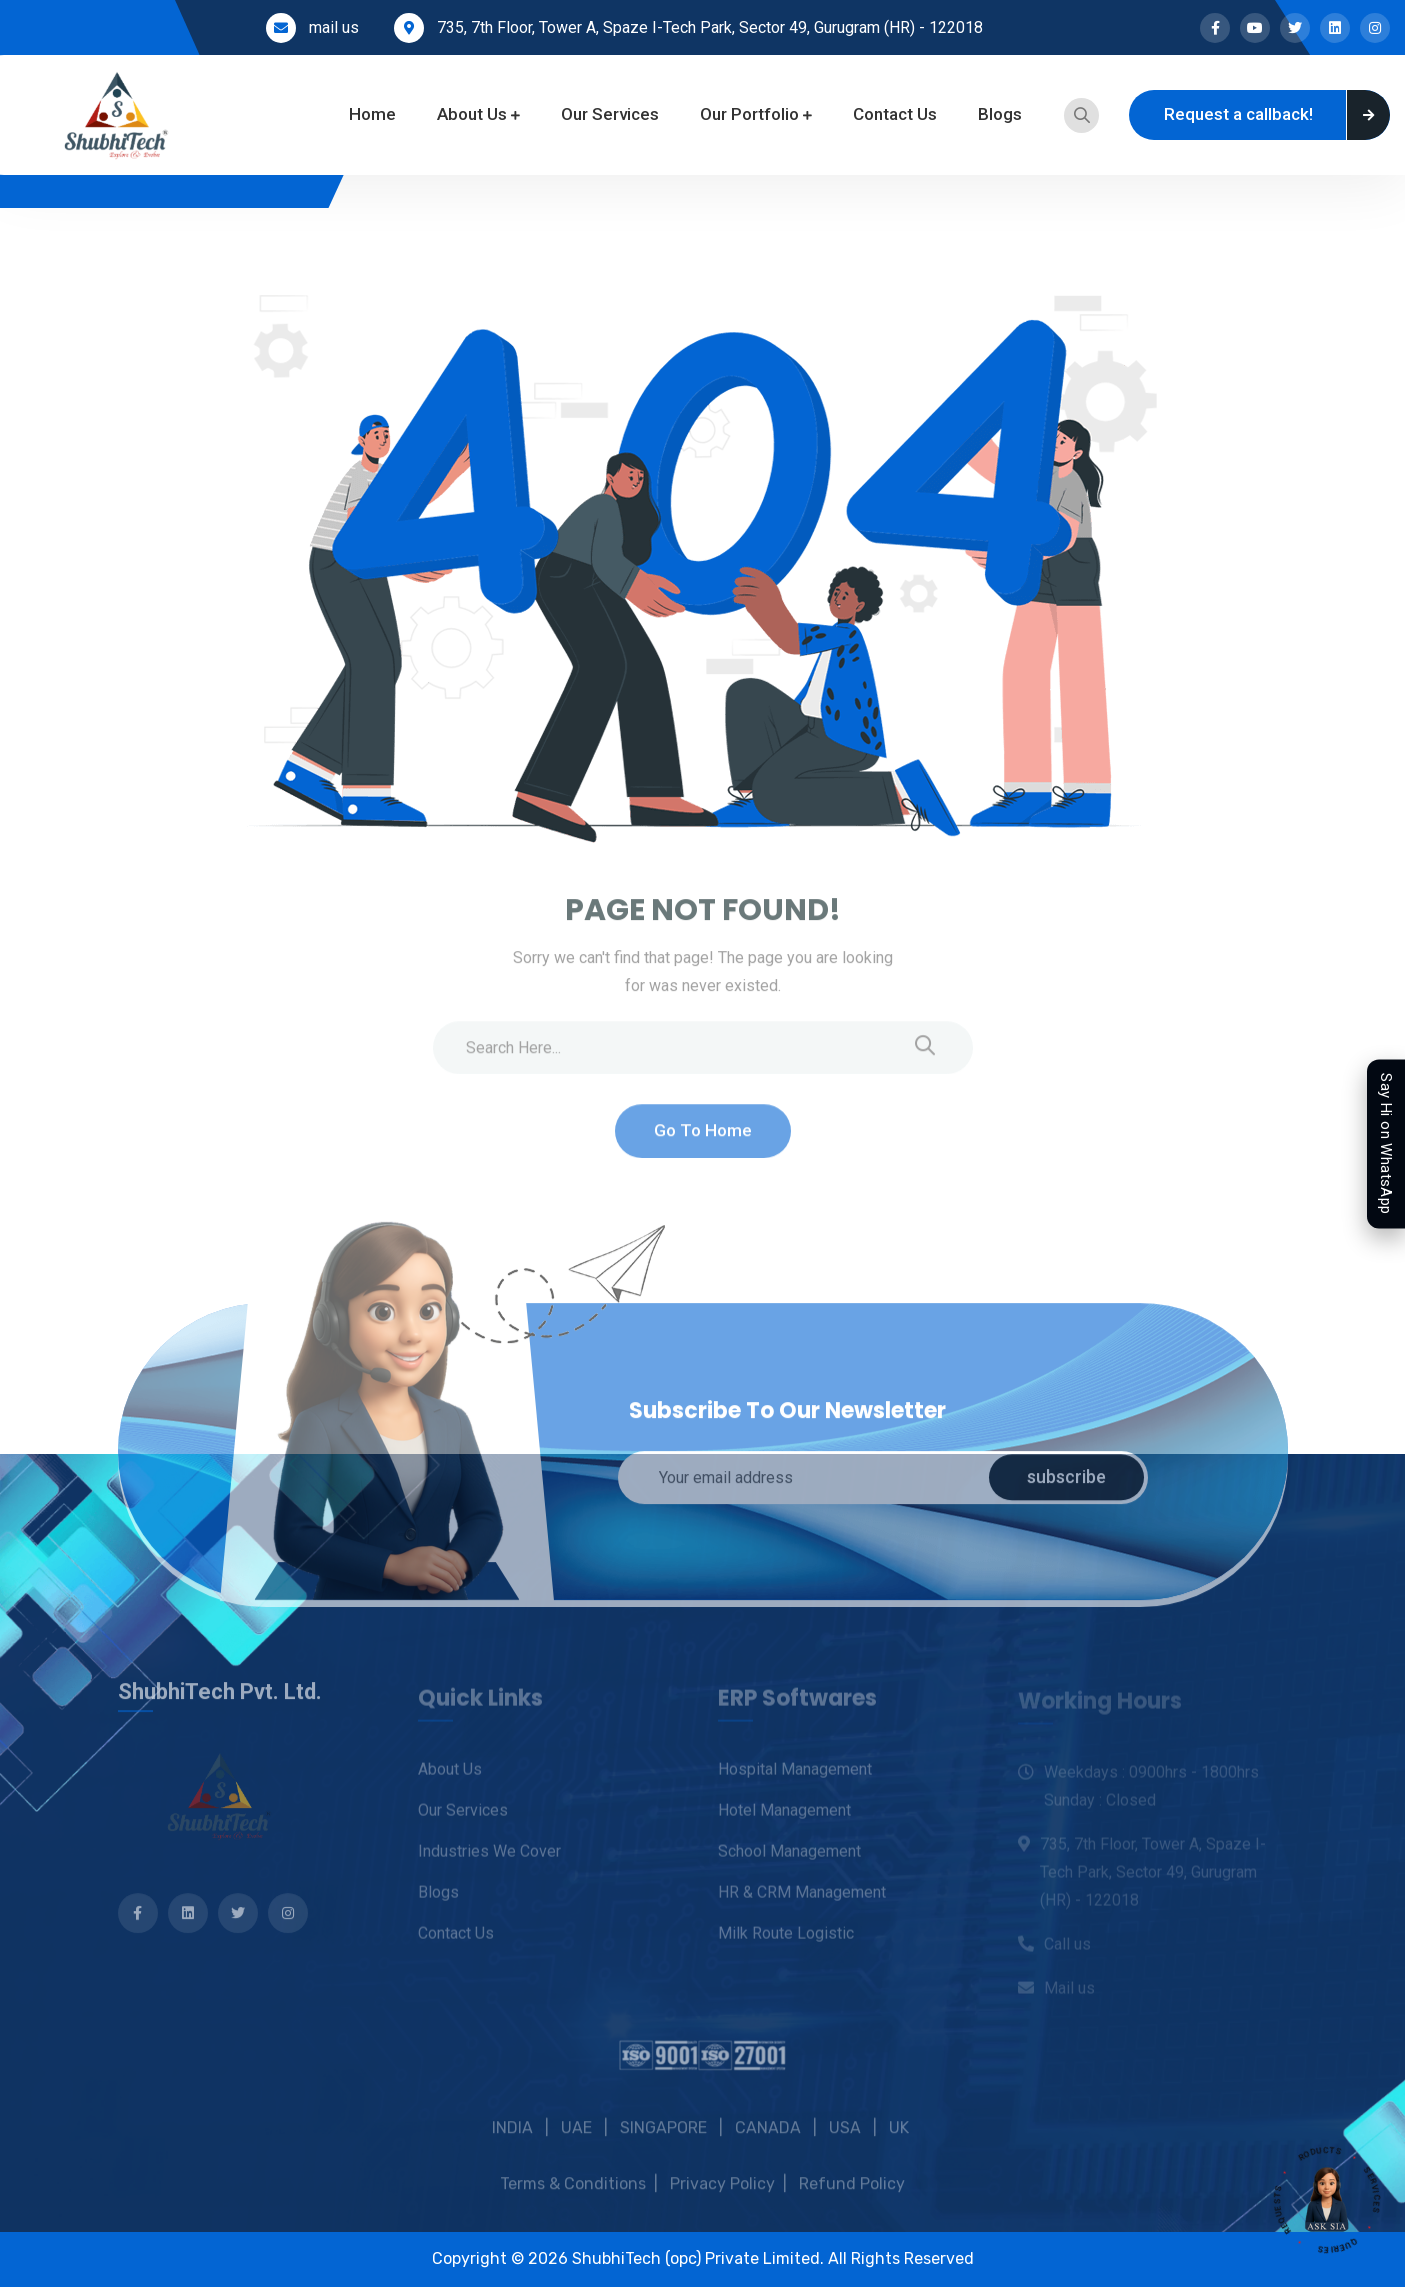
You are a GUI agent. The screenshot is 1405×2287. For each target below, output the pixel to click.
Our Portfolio (749, 114)
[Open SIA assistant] (1327, 2200)
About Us (472, 114)
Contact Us (895, 114)
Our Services (610, 114)
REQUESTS (1285, 2218)
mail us (334, 27)
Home (372, 114)
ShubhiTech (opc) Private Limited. (700, 2258)
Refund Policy (852, 2202)
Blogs (1000, 114)
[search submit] (925, 1057)
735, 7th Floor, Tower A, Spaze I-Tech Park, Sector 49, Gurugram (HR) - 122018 (710, 27)
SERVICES (1368, 2182)
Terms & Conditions (573, 2202)
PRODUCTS (1311, 2140)
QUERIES (1346, 2243)
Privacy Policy (722, 2202)
